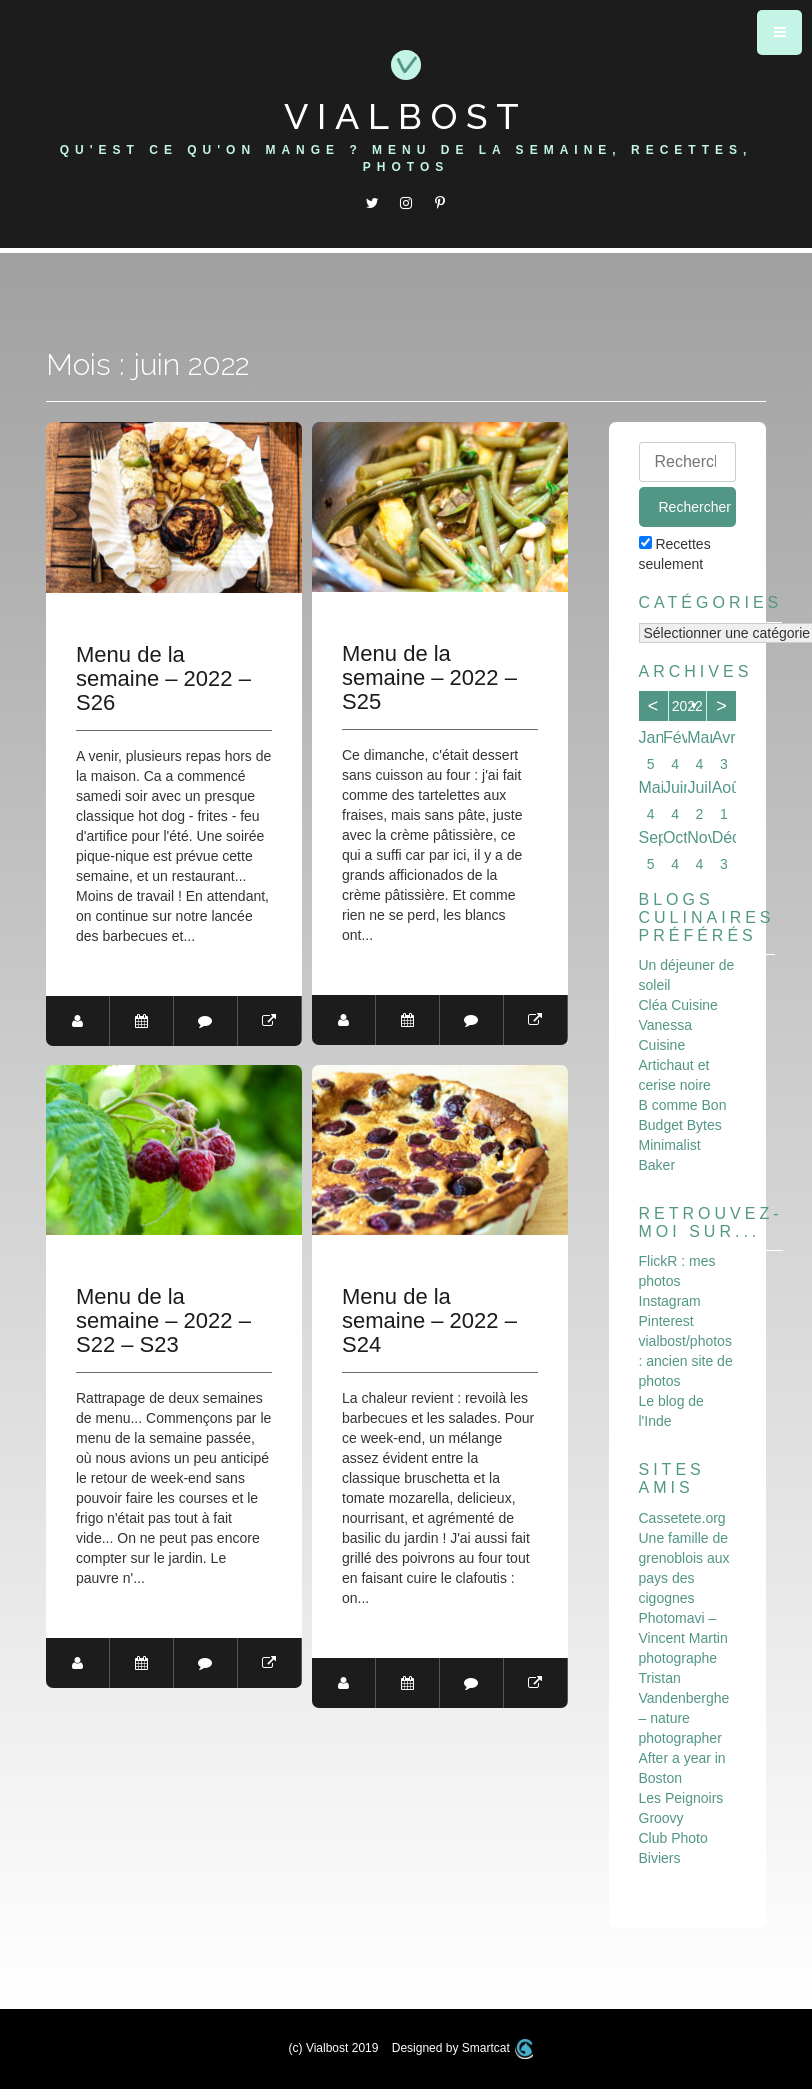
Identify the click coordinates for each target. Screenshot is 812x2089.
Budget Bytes (680, 1125)
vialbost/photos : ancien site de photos (686, 1361)
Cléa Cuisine (678, 1005)
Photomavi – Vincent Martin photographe (683, 1638)
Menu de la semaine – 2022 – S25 (429, 678)
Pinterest (666, 1321)
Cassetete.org (682, 1518)
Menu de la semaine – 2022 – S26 (163, 679)
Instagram (670, 1301)
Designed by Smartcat (463, 2048)
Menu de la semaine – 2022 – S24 (429, 1321)
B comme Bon (683, 1105)
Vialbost (406, 116)
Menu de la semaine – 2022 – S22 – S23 (163, 1321)
